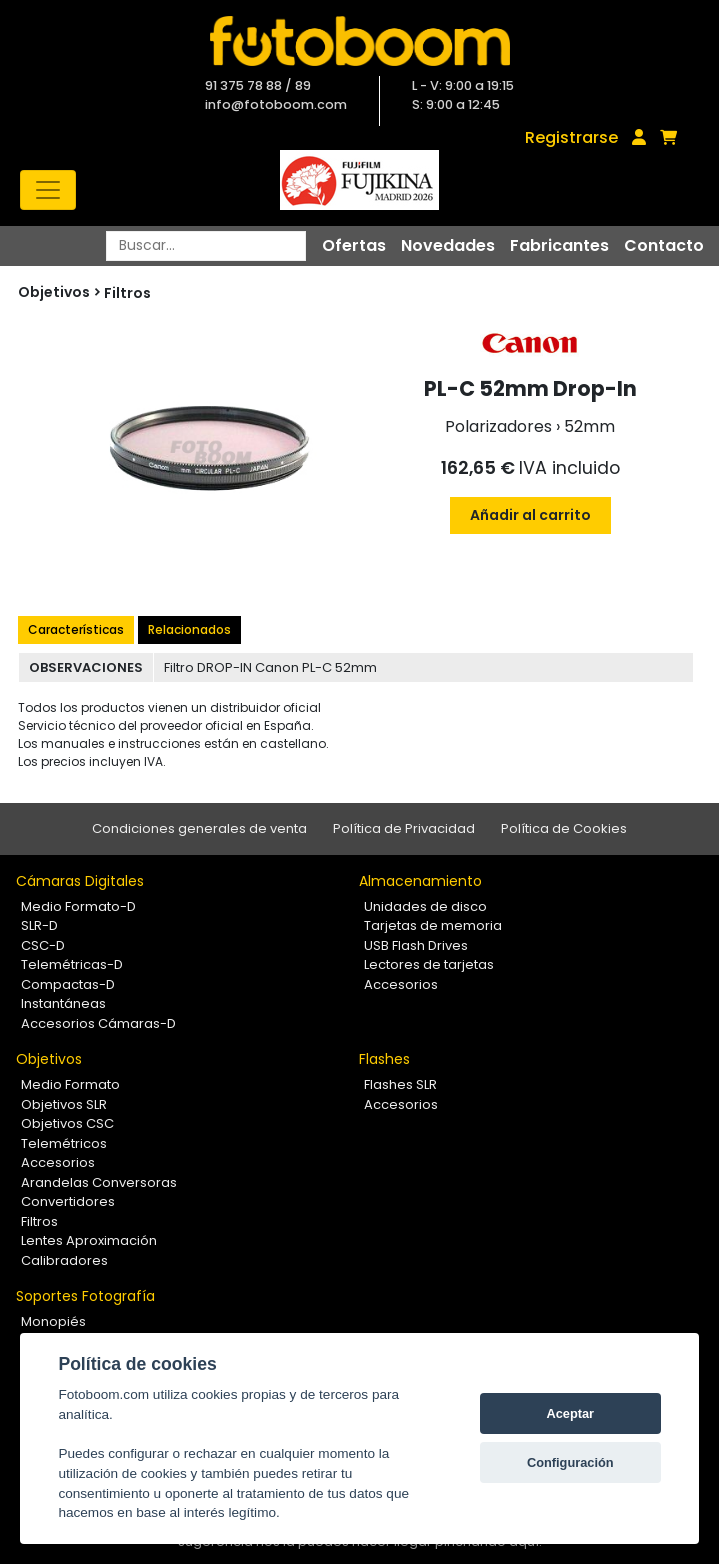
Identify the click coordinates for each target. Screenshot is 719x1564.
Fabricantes (559, 245)
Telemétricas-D (72, 964)
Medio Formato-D (78, 906)
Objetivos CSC (67, 1123)
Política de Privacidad (404, 828)
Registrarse (571, 137)
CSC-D (43, 945)
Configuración (570, 1462)
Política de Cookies (564, 828)
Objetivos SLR (64, 1104)
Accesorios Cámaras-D (98, 1023)
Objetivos (49, 1059)
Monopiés (53, 1321)
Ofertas (354, 245)
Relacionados (189, 629)
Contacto (664, 245)
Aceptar (570, 1413)
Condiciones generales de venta (199, 828)
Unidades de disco (425, 906)
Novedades (448, 245)
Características (76, 629)
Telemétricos (64, 1143)
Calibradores (64, 1260)
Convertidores (68, 1201)
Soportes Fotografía (85, 1296)
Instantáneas (63, 1003)
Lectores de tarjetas (429, 964)
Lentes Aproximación (89, 1240)
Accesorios (401, 984)
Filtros (127, 293)
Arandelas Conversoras (99, 1182)
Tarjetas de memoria (433, 925)
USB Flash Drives (416, 945)
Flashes (384, 1059)
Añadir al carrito (530, 515)
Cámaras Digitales (80, 881)
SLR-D (39, 925)
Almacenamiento (420, 881)
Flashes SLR (400, 1084)
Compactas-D (68, 984)
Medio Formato (70, 1084)
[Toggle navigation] (48, 190)
